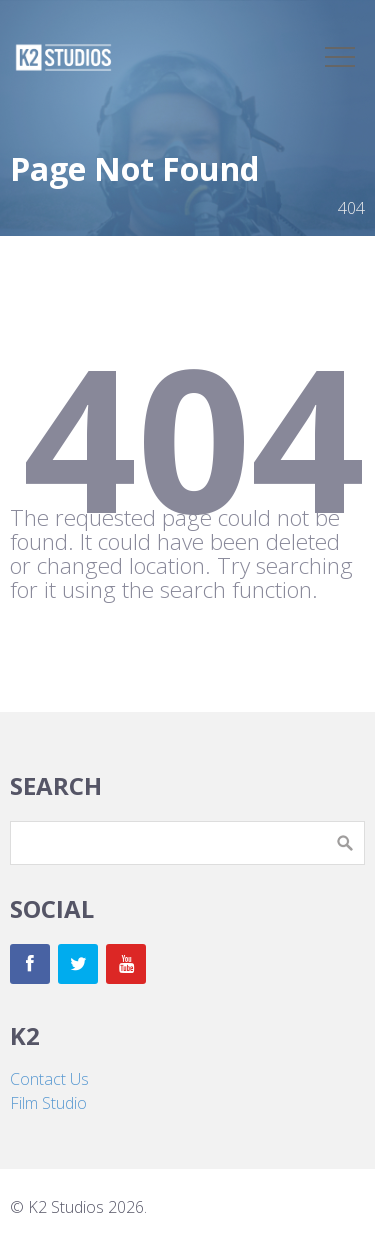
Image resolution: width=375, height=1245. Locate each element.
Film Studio (48, 1103)
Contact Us (49, 1079)
